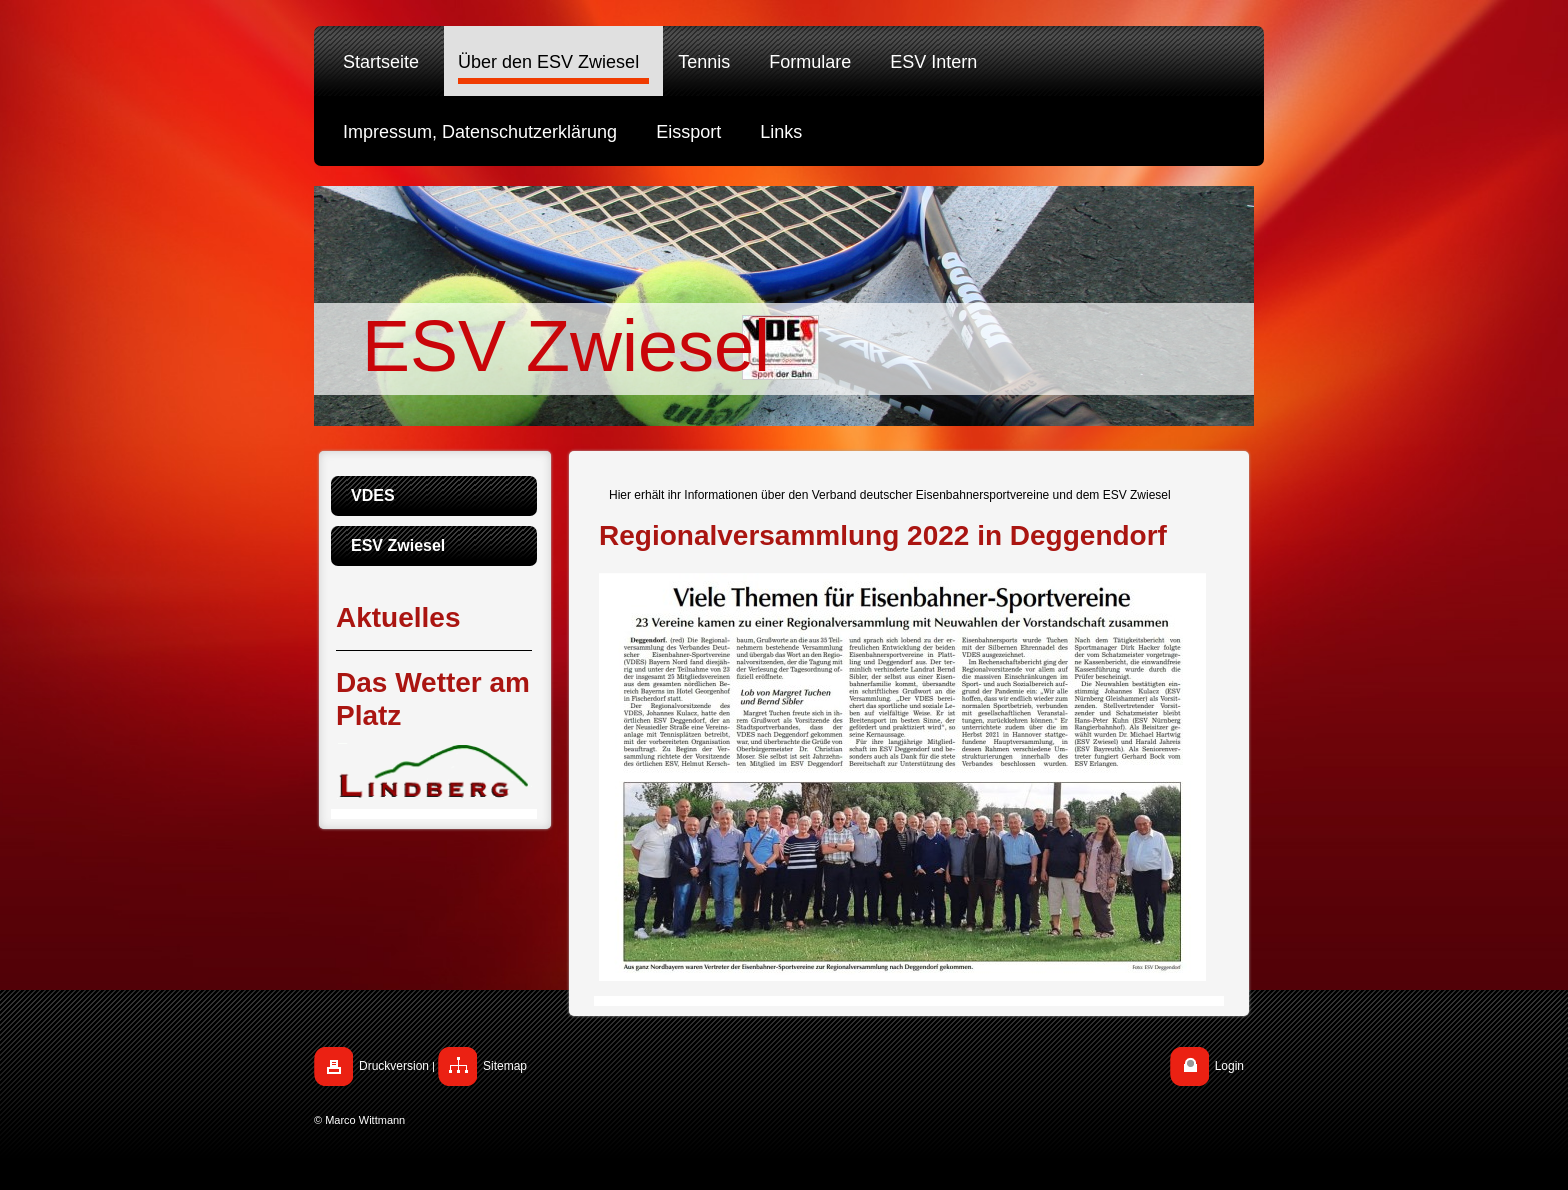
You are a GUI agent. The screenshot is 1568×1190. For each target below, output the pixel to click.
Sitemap (505, 1066)
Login (1229, 1066)
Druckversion (394, 1066)
